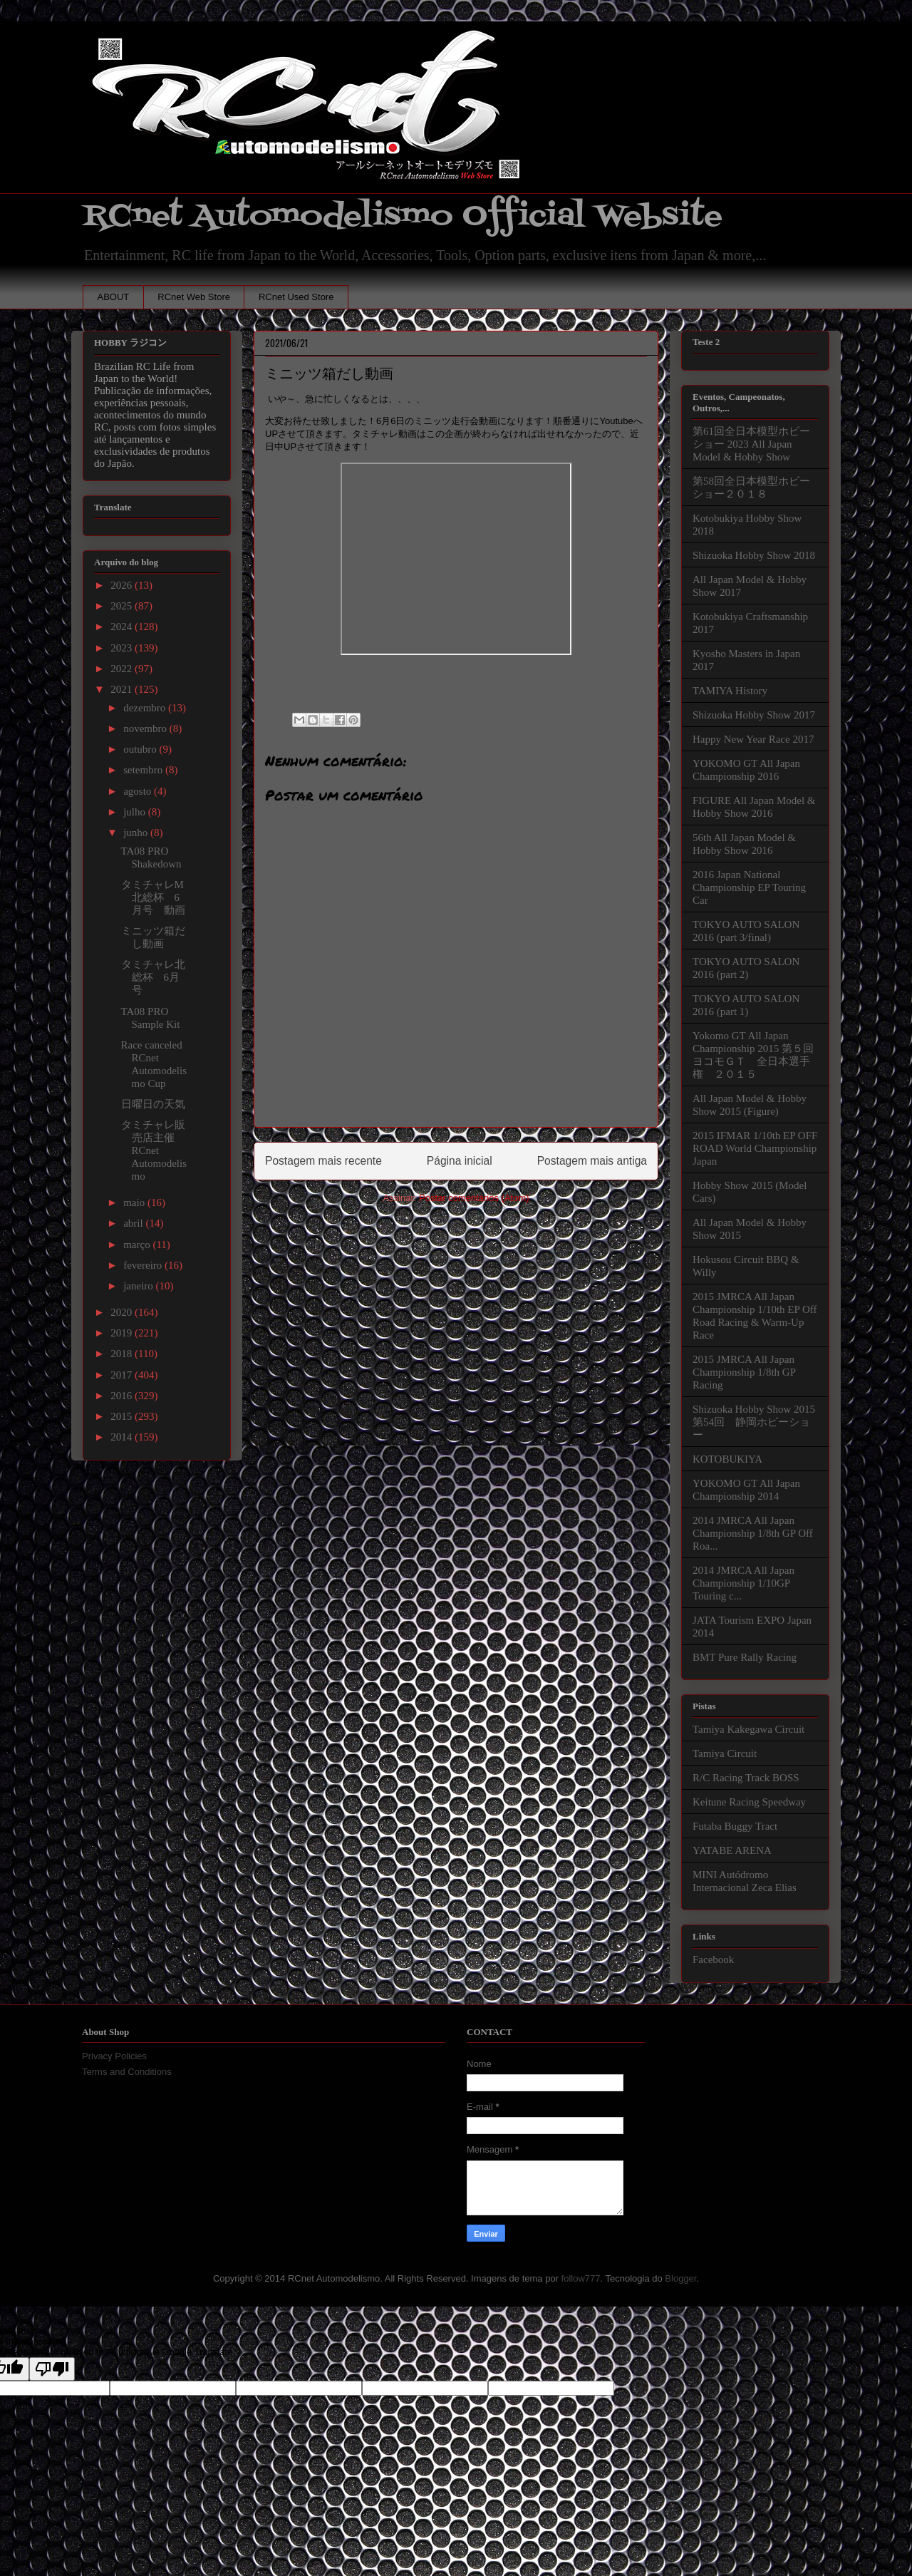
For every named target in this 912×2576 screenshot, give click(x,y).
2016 (122, 1395)
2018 (122, 1353)
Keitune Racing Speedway (749, 1802)
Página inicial (459, 1161)
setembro (144, 770)
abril (134, 1223)
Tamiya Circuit (725, 1753)
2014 (122, 1437)
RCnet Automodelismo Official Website (402, 216)
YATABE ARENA (732, 1850)
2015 (122, 1416)
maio (135, 1202)
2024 (122, 626)
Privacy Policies (114, 2056)
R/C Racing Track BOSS (746, 1777)
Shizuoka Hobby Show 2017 (754, 715)
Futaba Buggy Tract (735, 1826)
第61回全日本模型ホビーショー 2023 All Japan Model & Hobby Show (751, 444)
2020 (122, 1312)
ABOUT (114, 297)
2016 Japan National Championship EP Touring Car (749, 887)
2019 (122, 1333)
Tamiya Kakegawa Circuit (748, 1729)
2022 (122, 668)
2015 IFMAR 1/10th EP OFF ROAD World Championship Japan (755, 1148)
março (137, 1244)
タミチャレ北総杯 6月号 (153, 977)
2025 (122, 606)
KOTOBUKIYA (727, 1459)
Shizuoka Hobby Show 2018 (754, 555)
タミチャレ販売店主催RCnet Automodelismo (154, 1150)
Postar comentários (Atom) (474, 1197)
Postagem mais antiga (592, 1161)
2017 (122, 1375)
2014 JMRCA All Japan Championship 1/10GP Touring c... (743, 1583)
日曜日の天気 (153, 1104)
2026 (122, 585)
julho (135, 812)
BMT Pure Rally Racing (745, 1657)
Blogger (680, 2278)
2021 (122, 689)
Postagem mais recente (323, 1161)
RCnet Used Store (296, 297)
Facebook (713, 1959)
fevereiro (144, 1265)
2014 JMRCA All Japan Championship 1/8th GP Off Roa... (753, 1533)
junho (136, 832)
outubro (141, 749)
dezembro (145, 707)
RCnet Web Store (193, 297)
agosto (138, 791)
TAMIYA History (730, 690)
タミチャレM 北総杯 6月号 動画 (158, 897)
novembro (146, 728)
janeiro (139, 1286)
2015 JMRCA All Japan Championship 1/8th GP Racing (744, 1372)
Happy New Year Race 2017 (753, 739)
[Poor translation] (52, 2369)
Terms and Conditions (127, 2071)
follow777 (581, 2278)
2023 (122, 648)
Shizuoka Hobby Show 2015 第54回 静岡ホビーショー (754, 1422)
